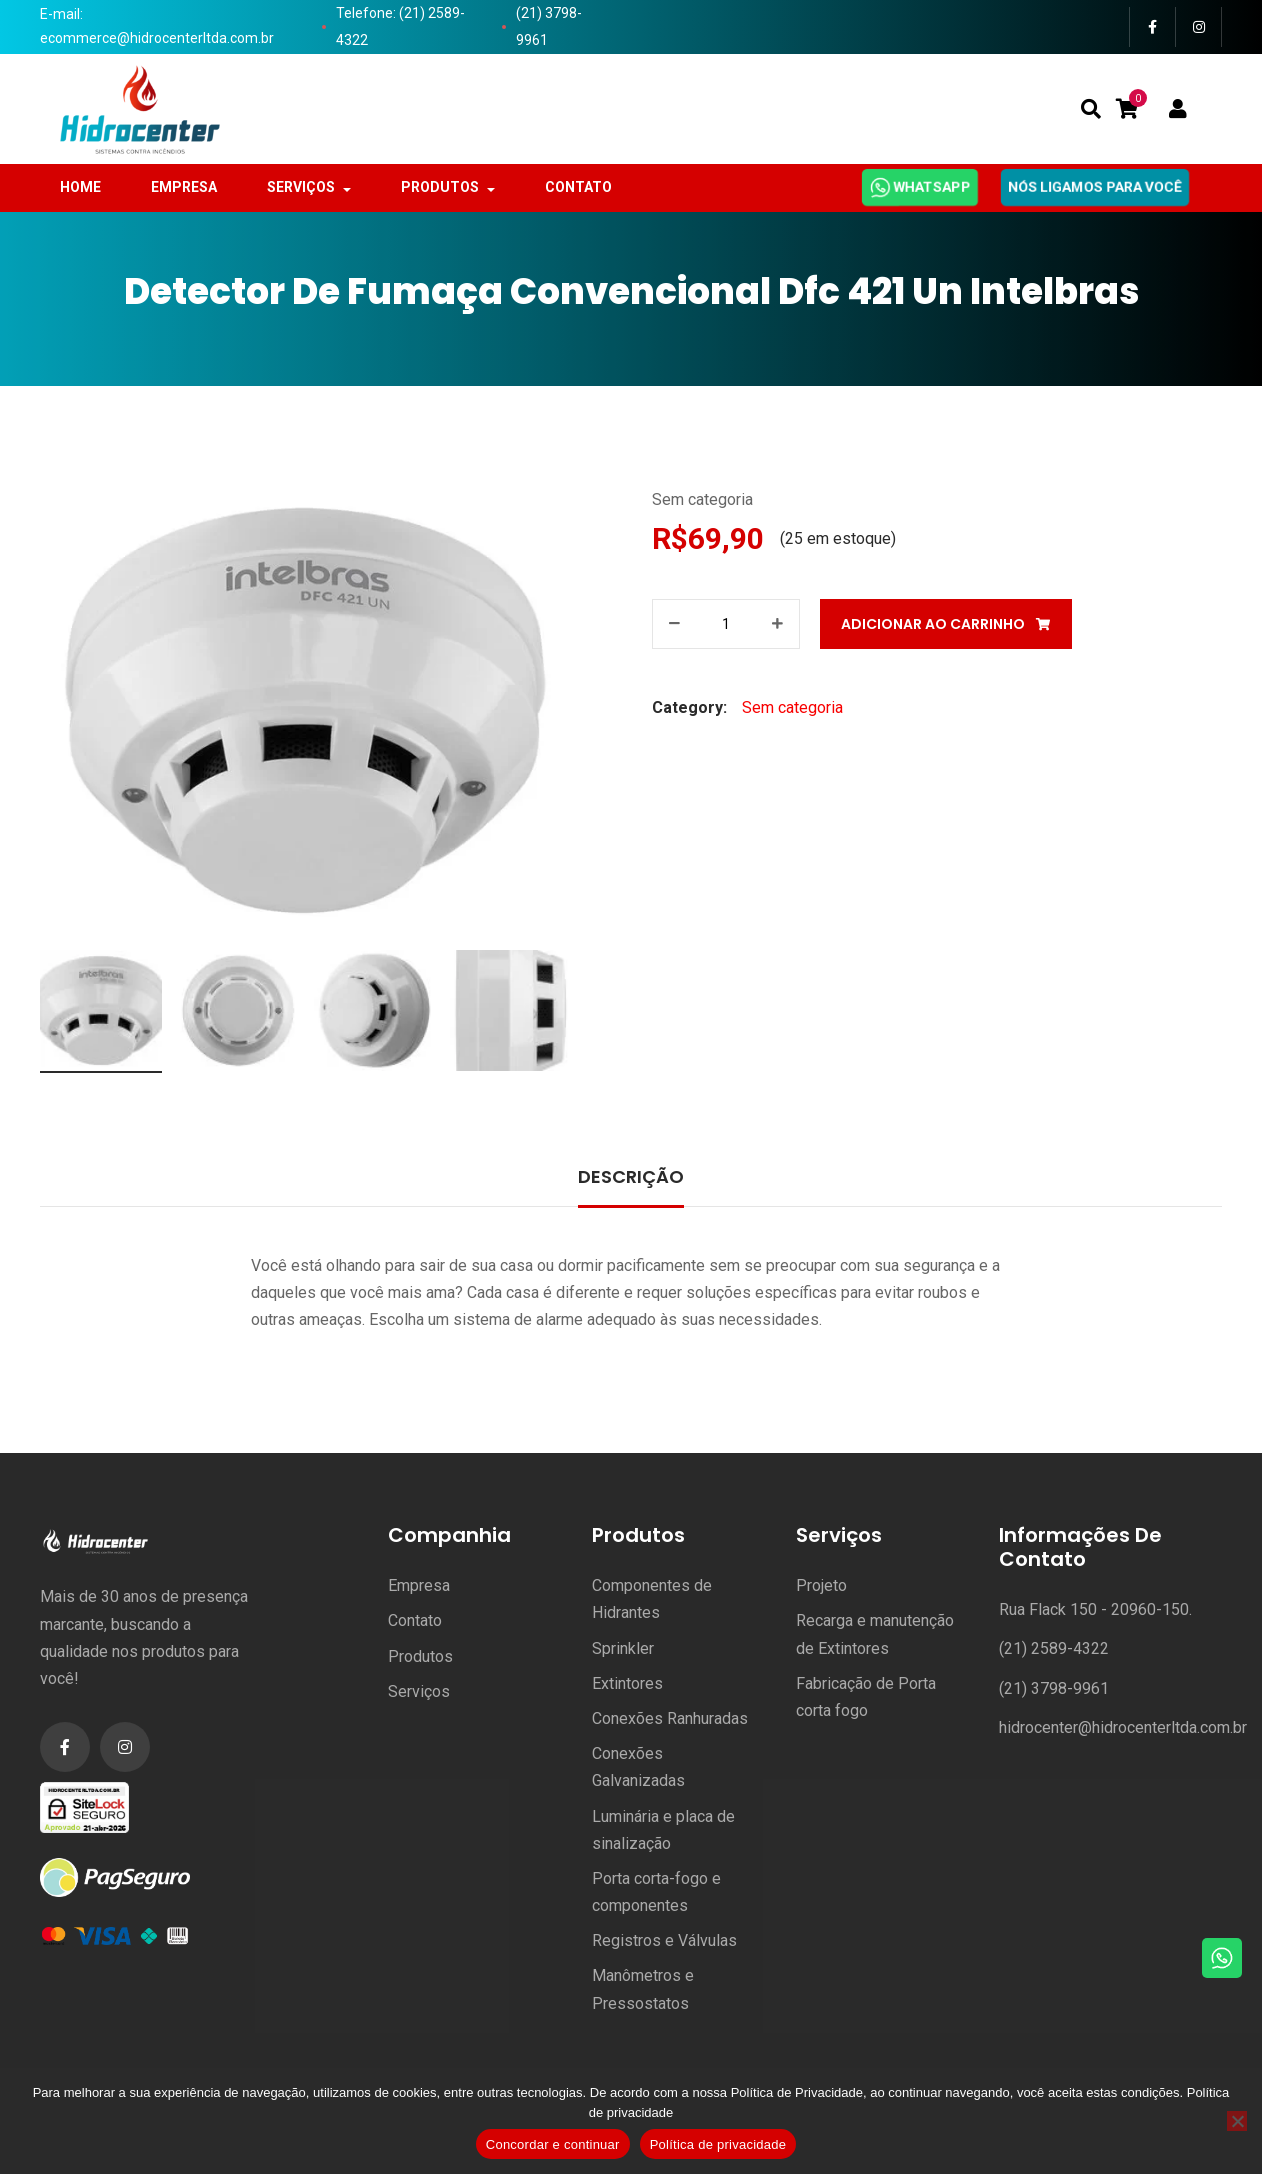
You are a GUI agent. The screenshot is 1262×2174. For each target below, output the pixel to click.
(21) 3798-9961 (549, 26)
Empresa (419, 1585)
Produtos (420, 1656)
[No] (1237, 2121)
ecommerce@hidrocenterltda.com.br (157, 38)
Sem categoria (702, 499)
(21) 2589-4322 (1054, 1648)
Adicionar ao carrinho (933, 624)
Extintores (627, 1683)
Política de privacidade (718, 2144)
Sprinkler (623, 1648)
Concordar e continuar (553, 2144)
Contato (415, 1620)
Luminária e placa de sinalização (663, 1830)
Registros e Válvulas (664, 1940)
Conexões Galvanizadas (638, 1767)
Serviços (419, 1691)
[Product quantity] (726, 624)
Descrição (631, 1176)
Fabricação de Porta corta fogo (866, 1697)
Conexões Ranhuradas (670, 1718)
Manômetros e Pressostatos (643, 1989)
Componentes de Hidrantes (652, 1599)
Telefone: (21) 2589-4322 (400, 26)
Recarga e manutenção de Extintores (875, 1634)
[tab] (631, 1179)
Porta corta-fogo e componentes (656, 1892)
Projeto (821, 1585)
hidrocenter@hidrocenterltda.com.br (1123, 1727)
